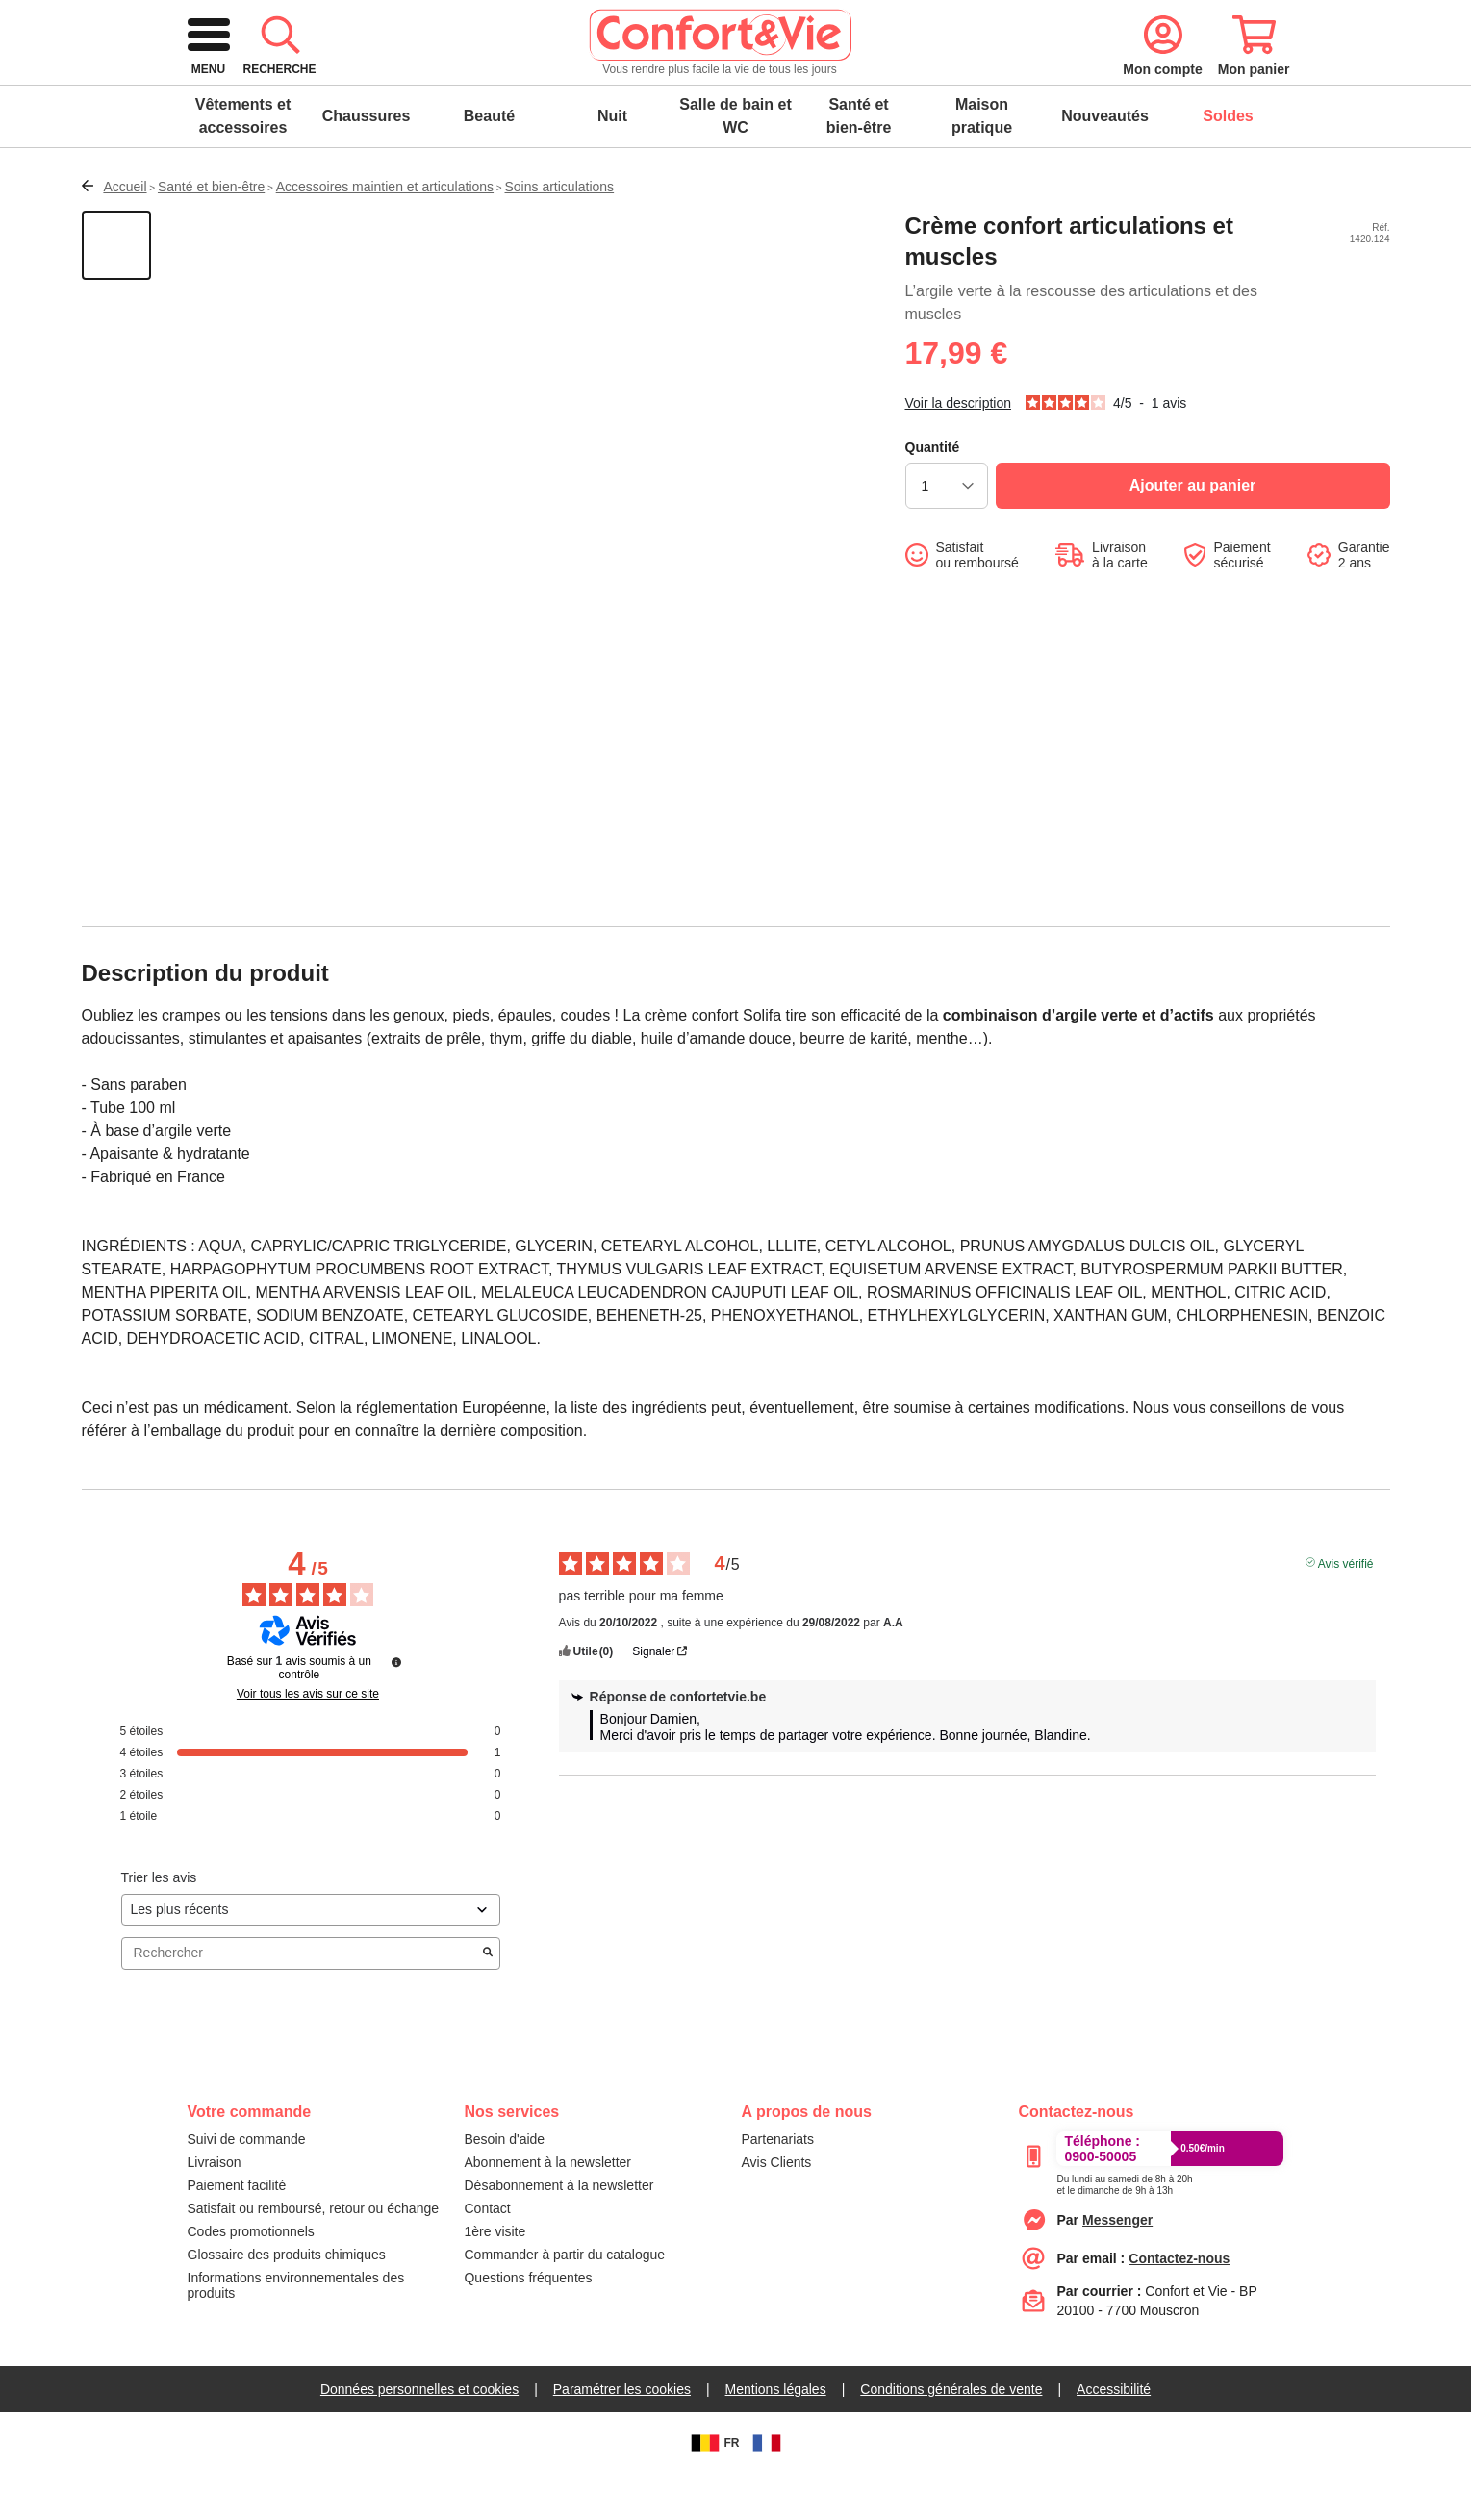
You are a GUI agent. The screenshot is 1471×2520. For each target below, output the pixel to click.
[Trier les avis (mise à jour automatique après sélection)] (311, 1956)
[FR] (767, 2489)
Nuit (612, 162)
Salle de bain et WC (735, 162)
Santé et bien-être (859, 162)
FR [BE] (713, 2489)
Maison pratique (981, 162)
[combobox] (732, 81)
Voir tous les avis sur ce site (308, 1740)
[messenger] (1117, 2266)
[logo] (321, 80)
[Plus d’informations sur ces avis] (396, 1708)
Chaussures (366, 162)
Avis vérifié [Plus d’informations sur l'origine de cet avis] (1346, 1608)
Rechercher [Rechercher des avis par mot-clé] (301, 1999)
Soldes (1228, 162)
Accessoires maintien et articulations (385, 232)
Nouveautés (1105, 162)
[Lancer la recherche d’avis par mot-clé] (487, 1999)
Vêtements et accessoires (243, 162)
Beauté (489, 162)
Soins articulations (560, 232)
